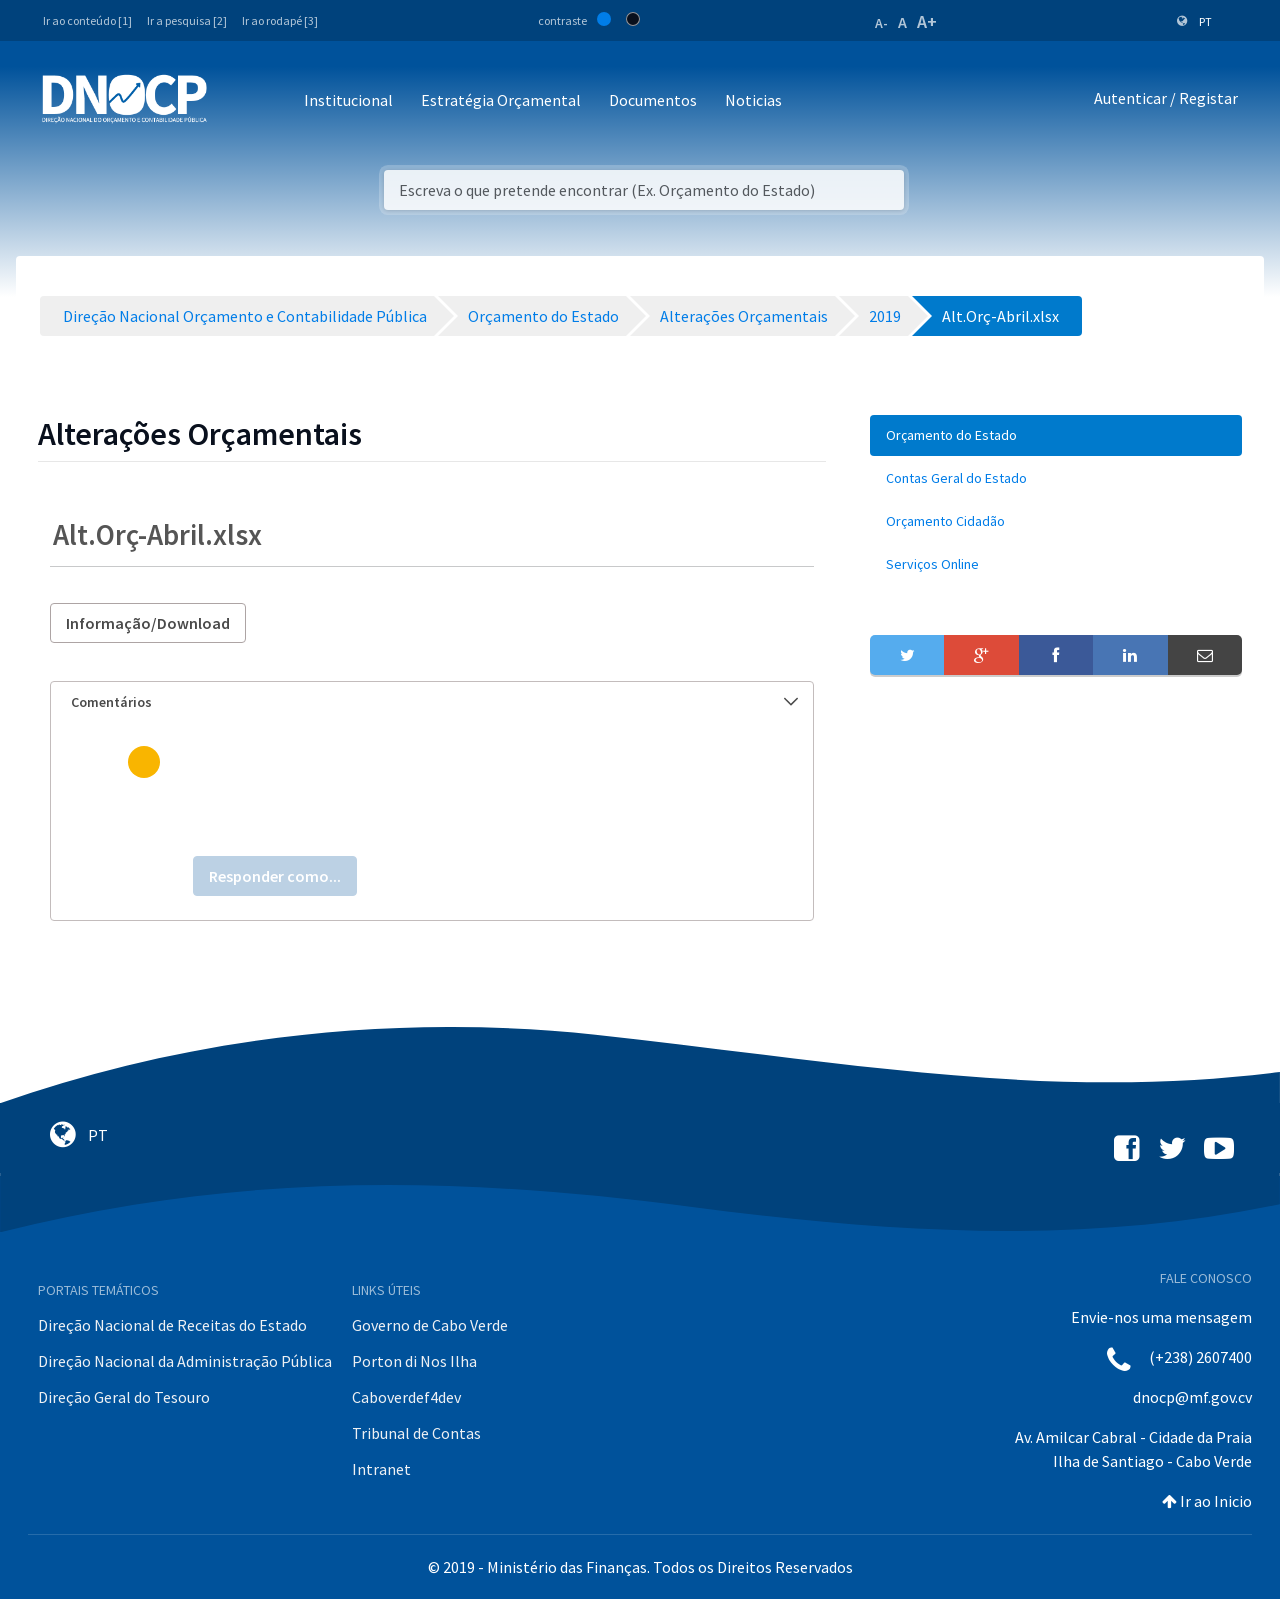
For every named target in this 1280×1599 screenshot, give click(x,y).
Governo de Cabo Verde (430, 1325)
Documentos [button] (653, 100)
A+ (927, 21)
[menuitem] (1056, 435)
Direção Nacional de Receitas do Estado (172, 1325)
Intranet (381, 1469)
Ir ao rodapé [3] (280, 20)
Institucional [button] (348, 100)
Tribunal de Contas (416, 1433)
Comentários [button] (434, 702)
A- (881, 23)
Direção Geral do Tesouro (124, 1397)
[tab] (432, 702)
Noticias (753, 100)
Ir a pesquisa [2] (187, 20)
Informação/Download (148, 623)
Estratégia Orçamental (501, 100)
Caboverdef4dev (406, 1397)
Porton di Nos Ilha (414, 1361)
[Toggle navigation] (233, 101)
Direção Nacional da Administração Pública (185, 1361)
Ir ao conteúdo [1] (87, 20)
